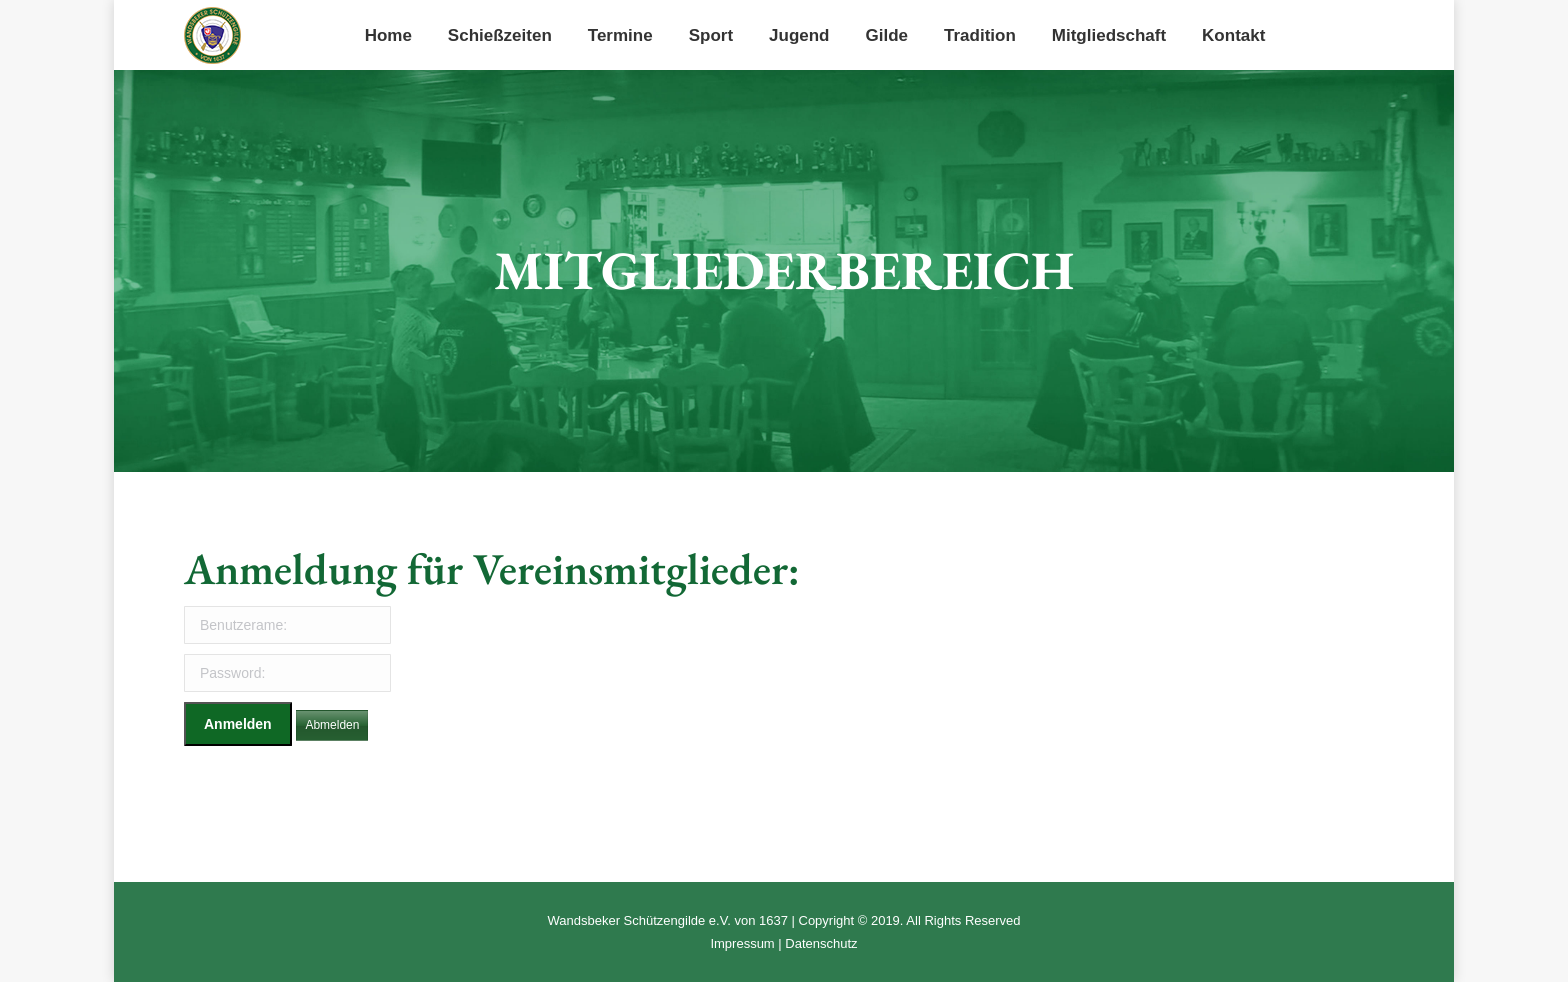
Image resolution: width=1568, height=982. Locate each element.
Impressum (742, 943)
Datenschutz (821, 943)
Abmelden (332, 725)
